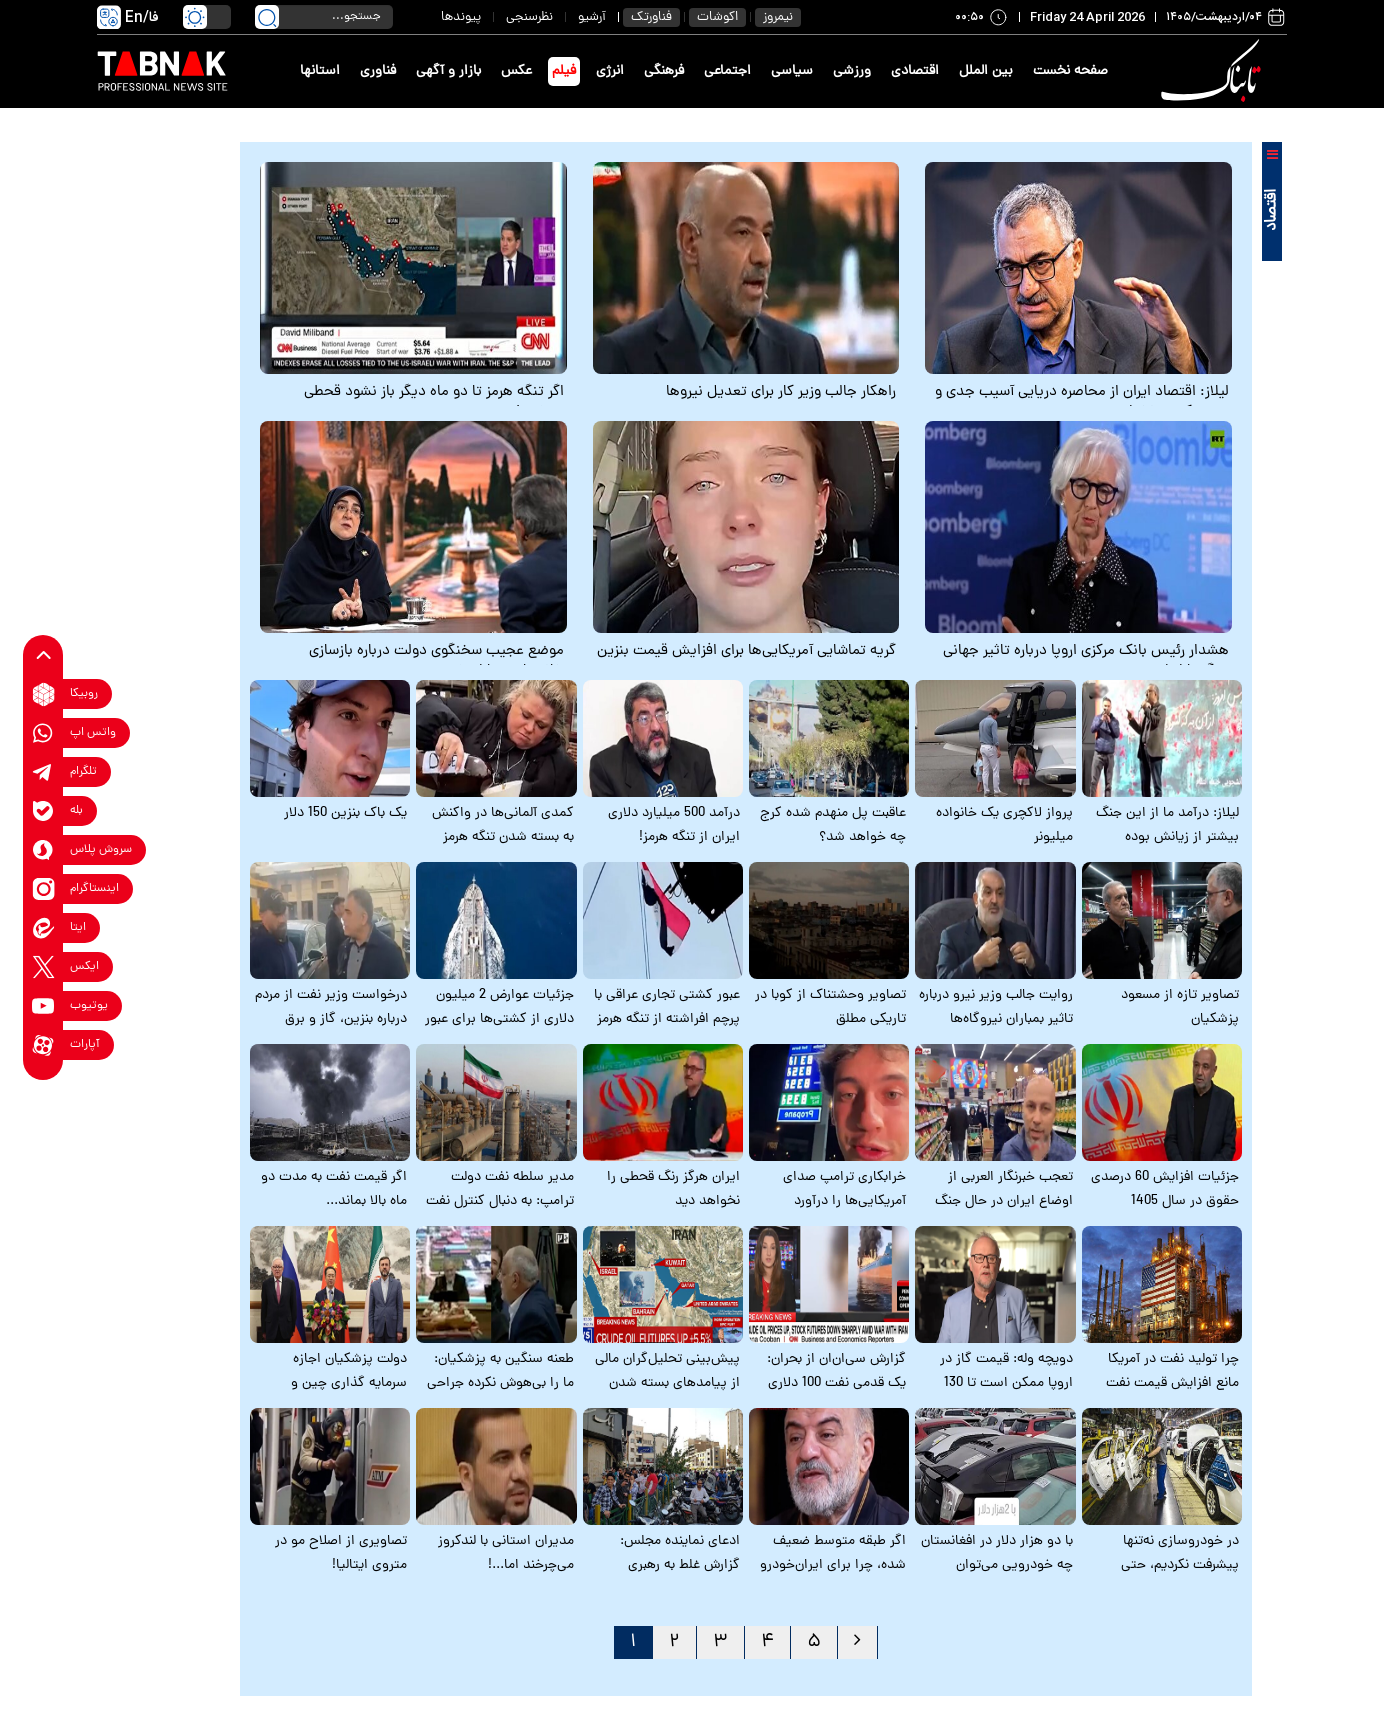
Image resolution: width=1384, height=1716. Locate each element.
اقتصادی (915, 71)
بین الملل (986, 71)
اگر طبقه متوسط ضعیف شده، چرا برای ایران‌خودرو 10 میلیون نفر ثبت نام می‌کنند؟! (833, 1577)
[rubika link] (43, 694)
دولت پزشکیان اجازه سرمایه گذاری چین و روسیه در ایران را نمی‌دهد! (331, 1383)
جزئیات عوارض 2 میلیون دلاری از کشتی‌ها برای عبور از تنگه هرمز (499, 1019)
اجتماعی (727, 71)
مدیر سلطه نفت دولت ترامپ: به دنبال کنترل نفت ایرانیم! (500, 1201)
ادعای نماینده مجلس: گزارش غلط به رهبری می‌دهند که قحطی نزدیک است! (671, 1577)
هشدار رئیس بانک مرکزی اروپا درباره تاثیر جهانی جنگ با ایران (1086, 662)
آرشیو (592, 17)
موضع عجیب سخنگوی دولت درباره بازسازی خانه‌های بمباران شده (436, 662)
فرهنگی (664, 71)
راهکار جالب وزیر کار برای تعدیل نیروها (781, 393)
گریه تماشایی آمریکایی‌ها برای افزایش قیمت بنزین (746, 652)
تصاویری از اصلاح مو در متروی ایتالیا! (341, 1553)
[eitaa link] (43, 928)
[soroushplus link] (43, 850)
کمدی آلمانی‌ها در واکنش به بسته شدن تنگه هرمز (503, 825)
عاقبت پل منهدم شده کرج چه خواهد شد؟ (833, 825)
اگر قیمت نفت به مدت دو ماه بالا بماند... (334, 1189)
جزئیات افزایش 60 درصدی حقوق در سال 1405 (1165, 1189)
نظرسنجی (529, 17)
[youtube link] (43, 1006)
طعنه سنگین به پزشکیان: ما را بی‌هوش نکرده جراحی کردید (500, 1383)
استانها (320, 71)
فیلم (564, 71)
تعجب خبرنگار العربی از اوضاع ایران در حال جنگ (1004, 1189)
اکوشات (717, 17)
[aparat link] (43, 1045)
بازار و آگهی (448, 71)
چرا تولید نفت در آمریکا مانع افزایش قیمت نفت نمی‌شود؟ (1172, 1383)
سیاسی (792, 71)
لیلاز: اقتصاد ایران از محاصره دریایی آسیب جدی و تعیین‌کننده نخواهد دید (1082, 403)
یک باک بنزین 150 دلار (345, 813)
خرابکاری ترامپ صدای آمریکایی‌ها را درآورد (844, 1189)
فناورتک (651, 17)
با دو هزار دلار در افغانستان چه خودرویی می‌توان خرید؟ (997, 1565)
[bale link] (43, 811)
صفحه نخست (1070, 71)
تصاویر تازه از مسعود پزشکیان (1180, 1007)
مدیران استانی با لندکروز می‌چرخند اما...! (506, 1553)
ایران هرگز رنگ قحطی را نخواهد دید (673, 1189)
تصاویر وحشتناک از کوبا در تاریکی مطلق (830, 1007)
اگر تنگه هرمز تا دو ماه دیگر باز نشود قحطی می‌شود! (434, 403)
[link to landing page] (1214, 71)
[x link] (43, 967)
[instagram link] (43, 889)
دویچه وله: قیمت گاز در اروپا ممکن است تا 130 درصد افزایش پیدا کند (1006, 1383)
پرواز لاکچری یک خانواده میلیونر (1004, 825)
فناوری (378, 71)
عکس (516, 71)
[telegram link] (43, 772)
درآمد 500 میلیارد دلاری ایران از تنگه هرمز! (674, 825)
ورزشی (852, 71)
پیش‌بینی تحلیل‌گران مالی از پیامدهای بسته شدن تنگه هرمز (667, 1383)
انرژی (610, 71)
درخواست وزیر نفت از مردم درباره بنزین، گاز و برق (331, 1007)
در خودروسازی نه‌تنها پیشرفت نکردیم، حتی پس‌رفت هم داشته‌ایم (1178, 1565)
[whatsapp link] (43, 733)
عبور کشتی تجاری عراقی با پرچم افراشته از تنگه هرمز (667, 1007)
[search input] (324, 17)
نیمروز (778, 17)
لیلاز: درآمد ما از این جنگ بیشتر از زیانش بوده (1167, 825)
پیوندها (461, 17)
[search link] (267, 17)
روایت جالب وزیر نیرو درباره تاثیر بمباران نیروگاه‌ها (996, 1007)
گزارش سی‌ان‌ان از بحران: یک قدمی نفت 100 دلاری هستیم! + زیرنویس (836, 1383)
